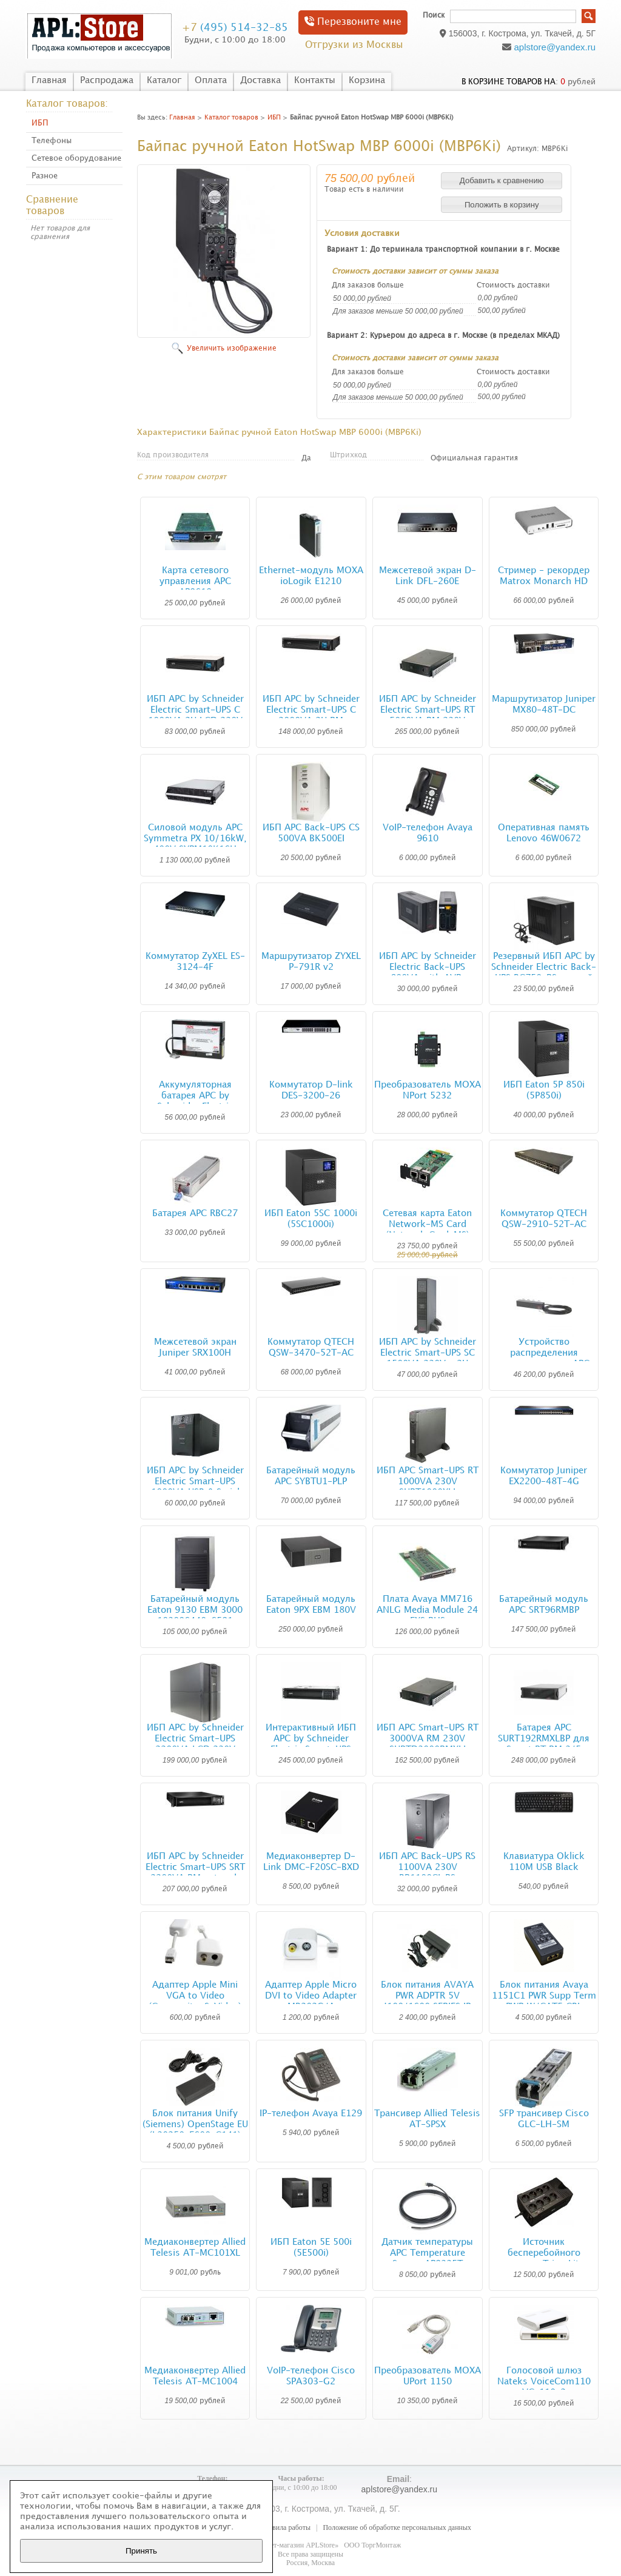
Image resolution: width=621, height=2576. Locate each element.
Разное (45, 176)
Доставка (260, 80)
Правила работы (285, 2527)
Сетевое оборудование (76, 158)
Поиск (434, 15)
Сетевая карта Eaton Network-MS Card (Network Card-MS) (427, 1224)
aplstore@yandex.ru (555, 47)
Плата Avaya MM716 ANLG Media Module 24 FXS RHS (427, 1610)
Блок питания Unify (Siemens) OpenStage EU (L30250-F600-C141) (195, 2125)
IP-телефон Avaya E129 (311, 2114)
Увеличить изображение (232, 348)
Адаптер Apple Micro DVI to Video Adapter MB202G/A (311, 1996)
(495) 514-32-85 (235, 28)
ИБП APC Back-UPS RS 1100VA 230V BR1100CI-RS (427, 1867)
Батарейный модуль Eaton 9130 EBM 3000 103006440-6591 (195, 1610)
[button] (501, 180)
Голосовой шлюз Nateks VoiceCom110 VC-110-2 (544, 2382)
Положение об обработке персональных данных (397, 2527)
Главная (49, 80)
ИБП (40, 123)
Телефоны (52, 140)
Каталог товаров (231, 118)
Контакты (314, 80)
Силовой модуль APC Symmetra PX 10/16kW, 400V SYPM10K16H (195, 839)
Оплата (211, 80)
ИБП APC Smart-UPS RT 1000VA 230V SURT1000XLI (427, 1482)
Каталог (164, 80)
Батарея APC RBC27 (195, 1213)
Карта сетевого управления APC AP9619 (195, 582)
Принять (141, 2550)
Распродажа (106, 80)
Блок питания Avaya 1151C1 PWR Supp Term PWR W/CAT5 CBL (544, 1996)
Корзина (367, 80)
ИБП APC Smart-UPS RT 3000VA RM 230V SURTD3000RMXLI (427, 1739)
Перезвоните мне (352, 21)
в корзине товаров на (509, 82)
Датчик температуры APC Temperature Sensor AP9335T (427, 2253)
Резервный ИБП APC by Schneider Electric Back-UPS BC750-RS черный (543, 967)
